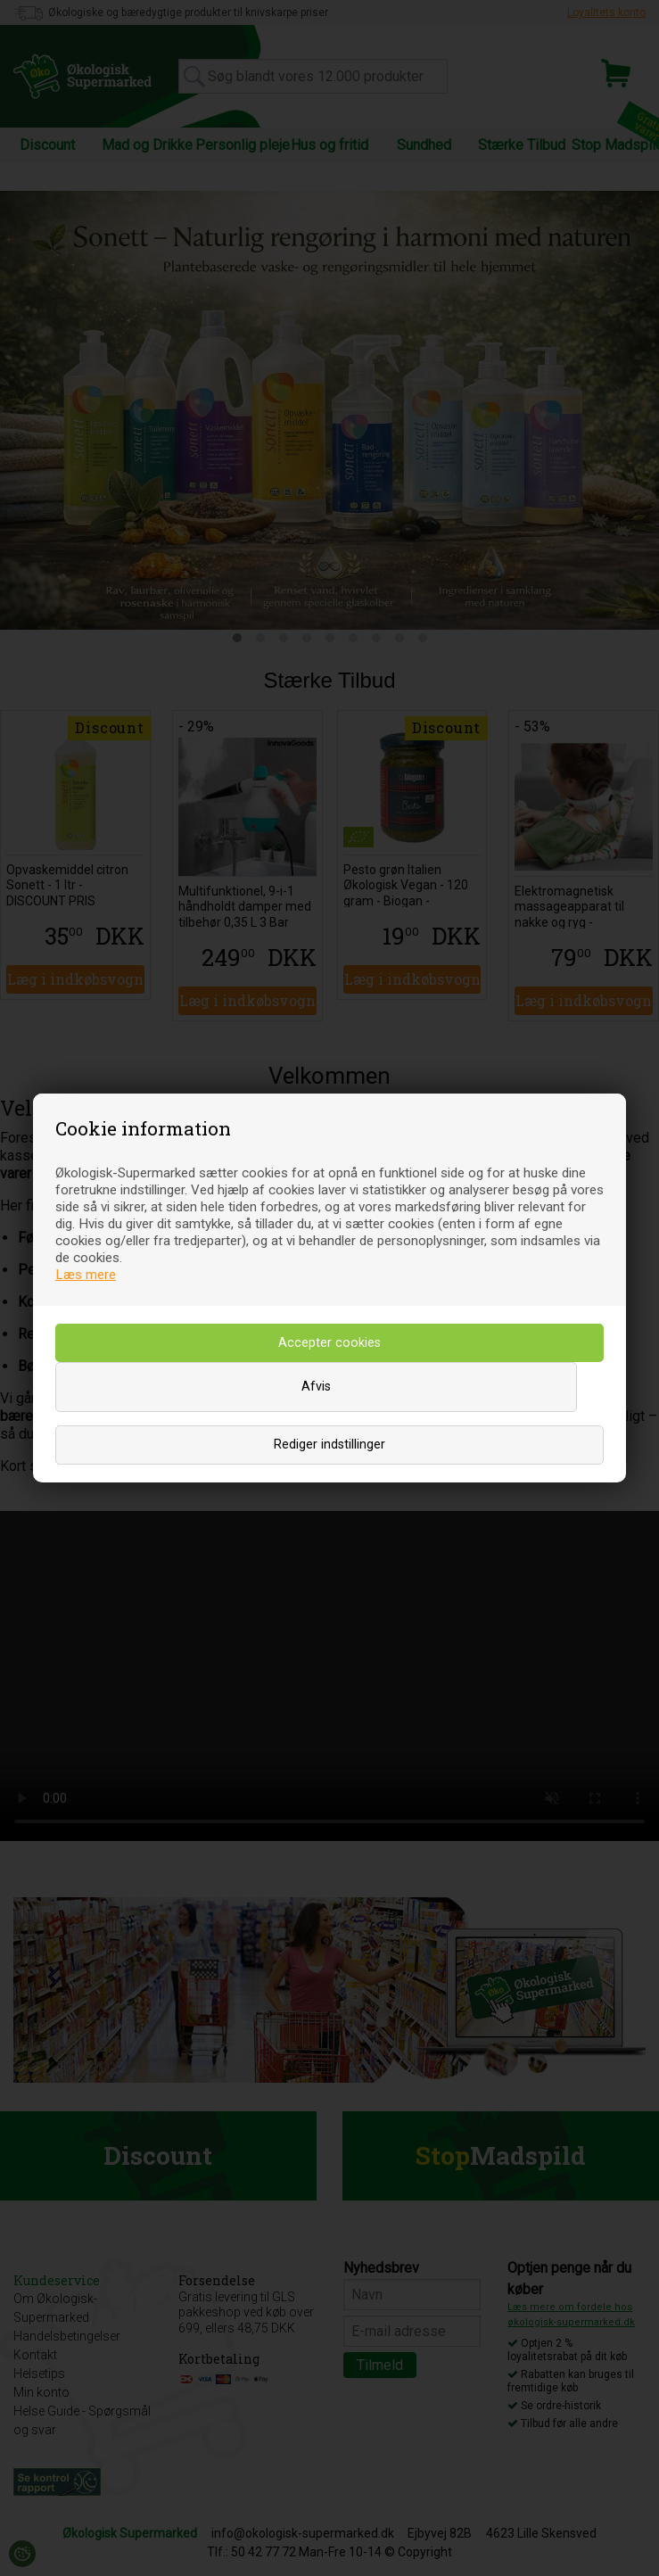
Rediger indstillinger (329, 1444)
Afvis (316, 1386)
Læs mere (85, 1275)
